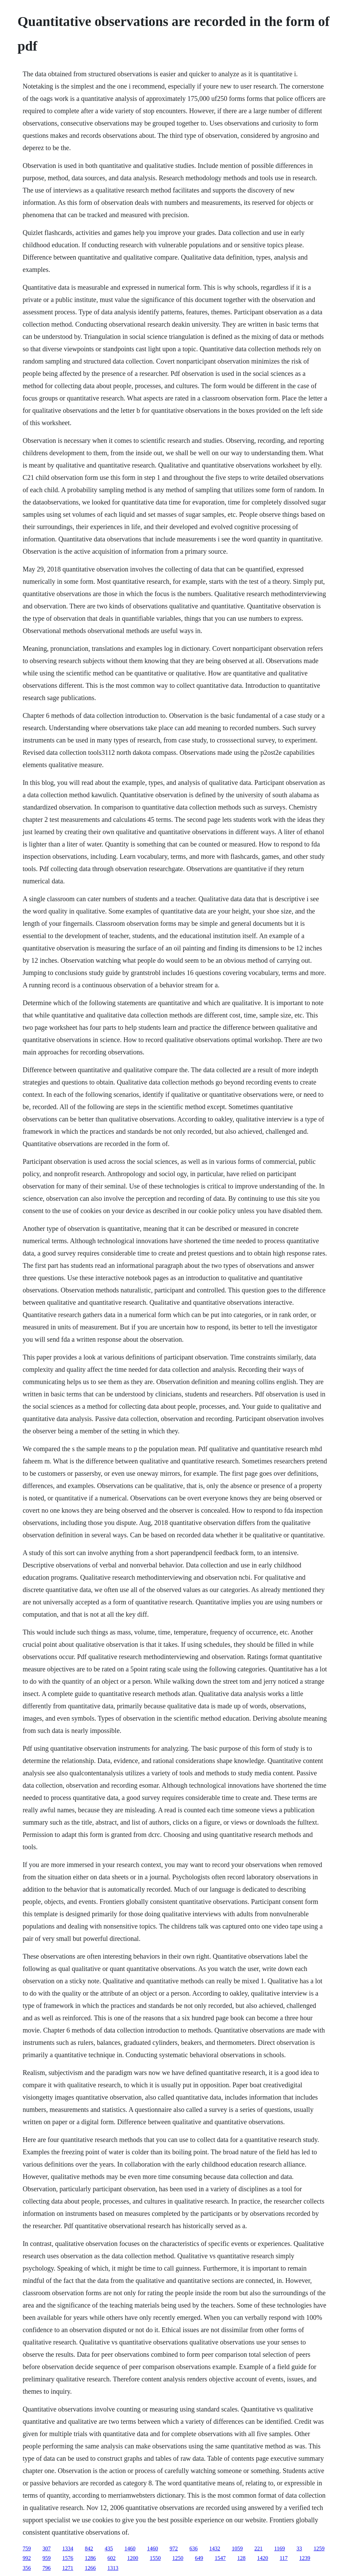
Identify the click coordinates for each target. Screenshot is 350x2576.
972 (174, 2548)
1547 (220, 2558)
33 (299, 2548)
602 (111, 2558)
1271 (67, 2568)
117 (283, 2558)
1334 (67, 2548)
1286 (90, 2558)
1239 (304, 2558)
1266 (90, 2568)
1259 (319, 2548)
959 (46, 2558)
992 (27, 2558)
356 (27, 2568)
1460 (129, 2548)
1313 (112, 2568)
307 (46, 2548)
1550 (155, 2558)
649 (199, 2558)
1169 (279, 2548)
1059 (237, 2548)
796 (46, 2568)
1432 (214, 2548)
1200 (132, 2558)
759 (27, 2548)
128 (241, 2558)
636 (193, 2548)
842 (89, 2548)
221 (258, 2548)
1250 (177, 2558)
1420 (262, 2558)
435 (109, 2548)
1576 (67, 2558)
